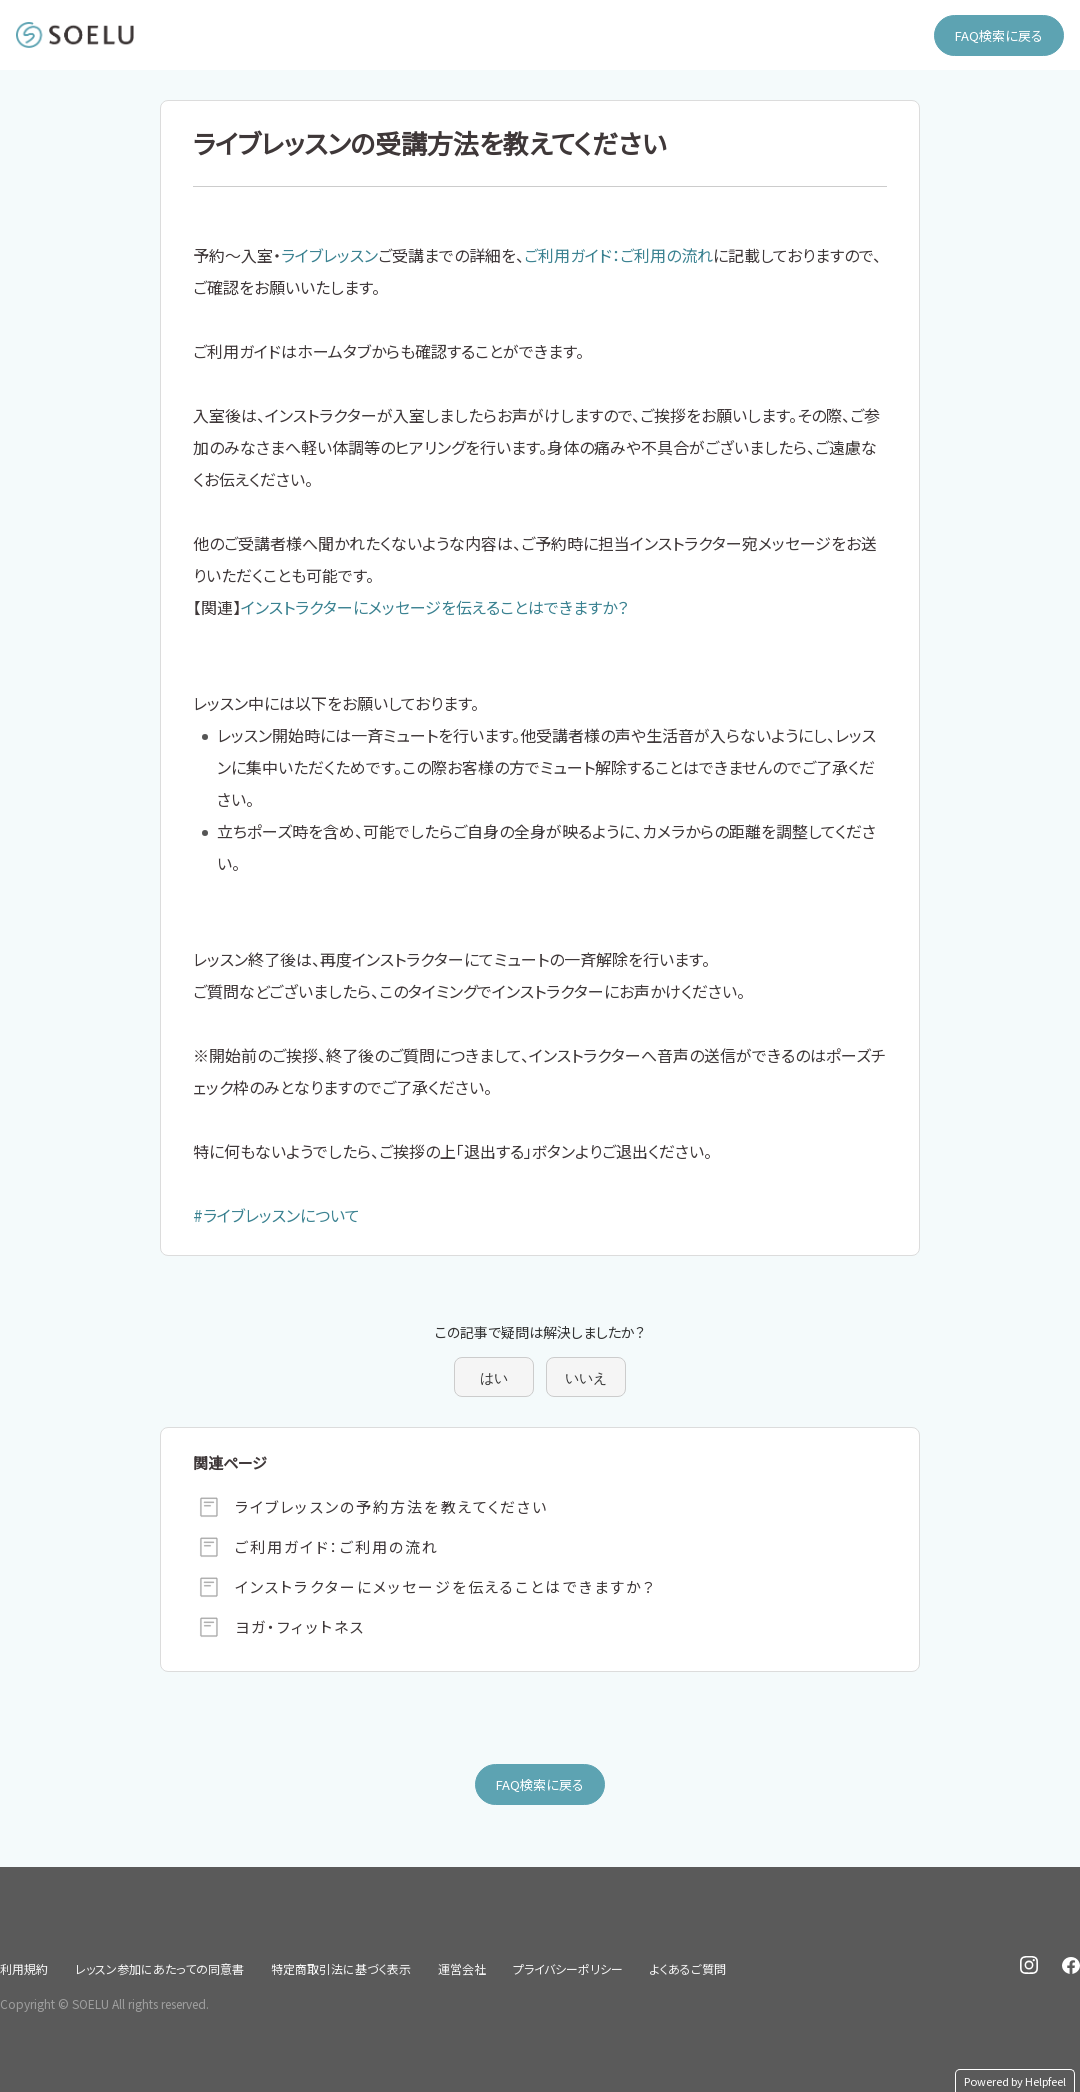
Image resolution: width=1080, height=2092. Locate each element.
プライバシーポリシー (568, 1968)
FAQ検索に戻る (999, 35)
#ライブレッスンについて (276, 1215)
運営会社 (462, 1968)
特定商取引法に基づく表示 (341, 1968)
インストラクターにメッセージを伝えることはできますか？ (434, 607)
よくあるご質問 (688, 1968)
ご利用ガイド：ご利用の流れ (618, 255)
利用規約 (24, 1968)
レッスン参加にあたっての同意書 (159, 1968)
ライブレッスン (329, 255)
